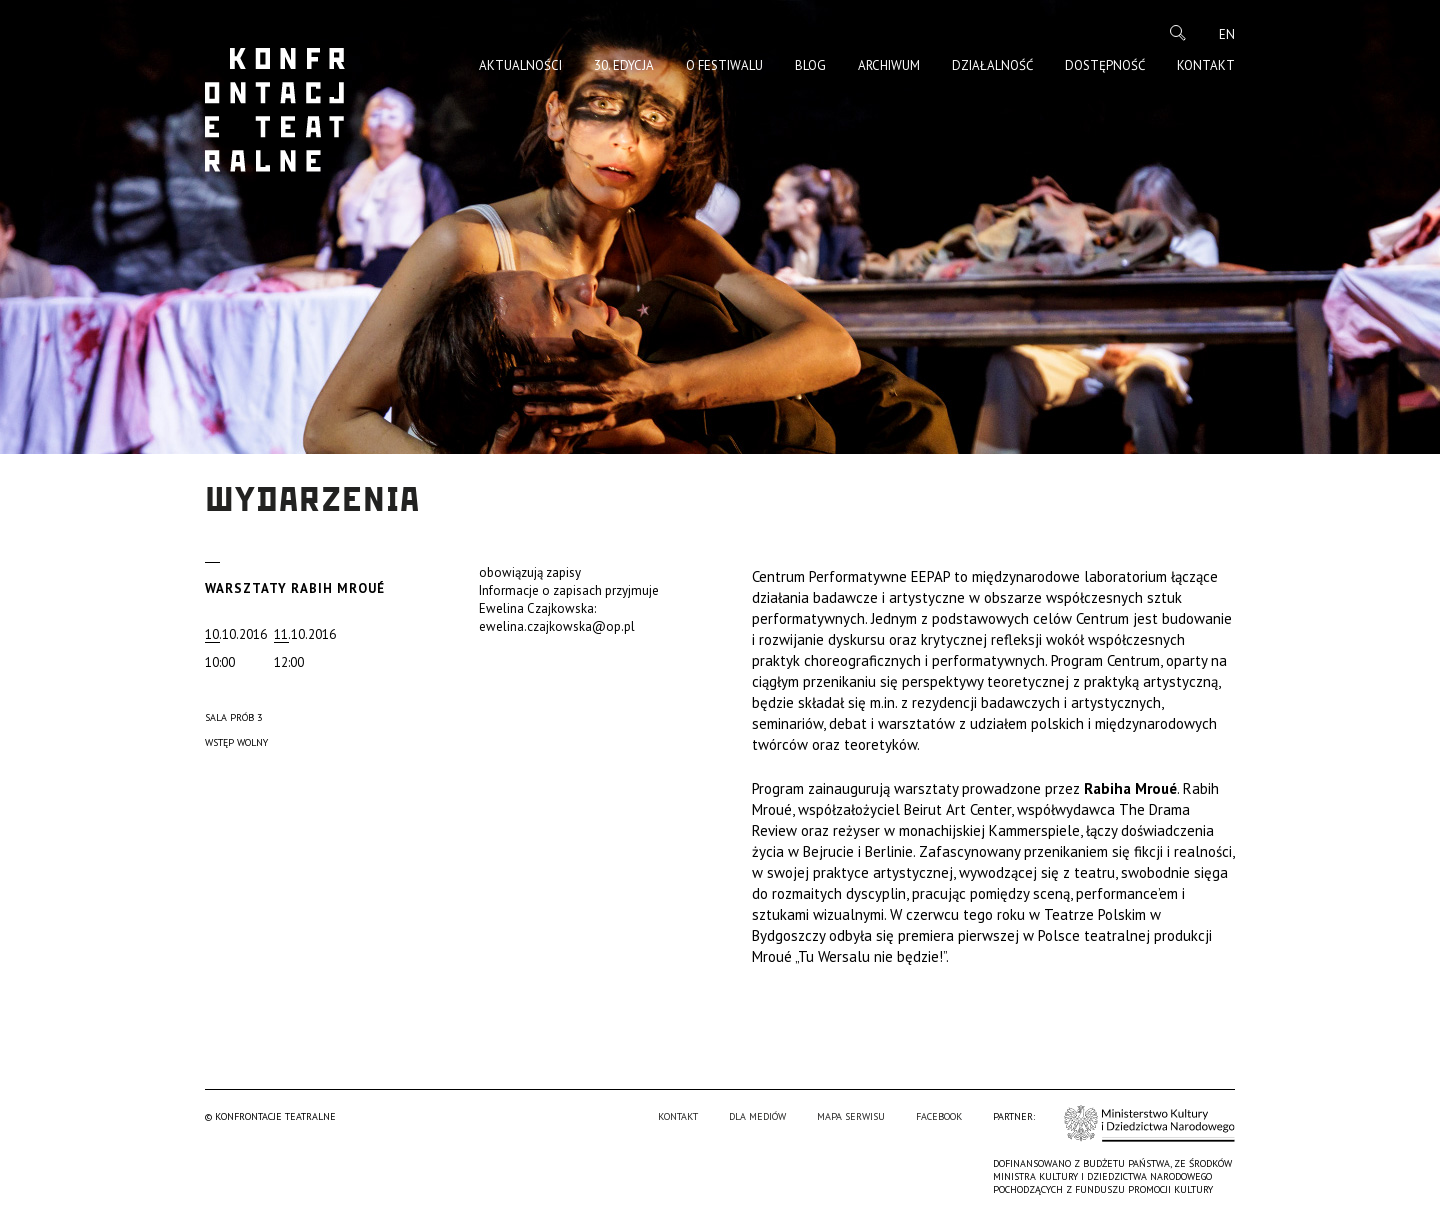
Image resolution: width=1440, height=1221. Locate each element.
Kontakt (1206, 65)
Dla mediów (757, 1116)
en (1227, 34)
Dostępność (1105, 65)
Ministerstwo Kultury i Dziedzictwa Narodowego (1149, 1123)
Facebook (939, 1116)
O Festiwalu (724, 65)
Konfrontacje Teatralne (275, 110)
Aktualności (520, 65)
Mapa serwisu (851, 1116)
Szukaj (1178, 33)
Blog (810, 65)
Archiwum (889, 65)
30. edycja (624, 65)
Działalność (992, 65)
